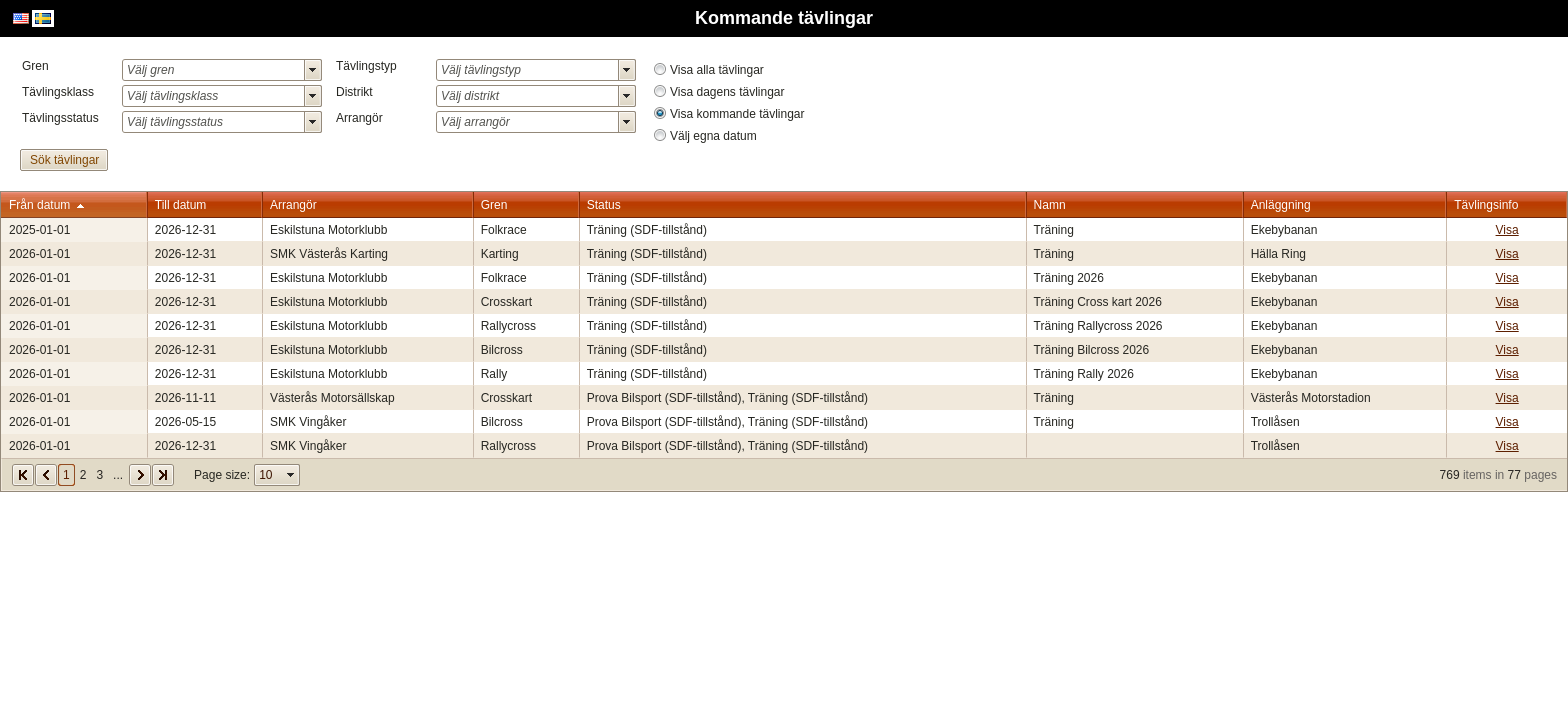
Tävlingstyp (366, 66)
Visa (1507, 230)
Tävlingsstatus (60, 118)
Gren (35, 66)
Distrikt (354, 92)
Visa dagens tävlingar (727, 92)
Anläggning (1281, 205)
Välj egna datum (713, 136)
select (313, 70)
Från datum (39, 205)
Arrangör (359, 118)
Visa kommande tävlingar (737, 114)
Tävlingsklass (58, 92)
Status (604, 205)
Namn (1050, 205)
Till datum (181, 205)
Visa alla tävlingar (717, 70)
